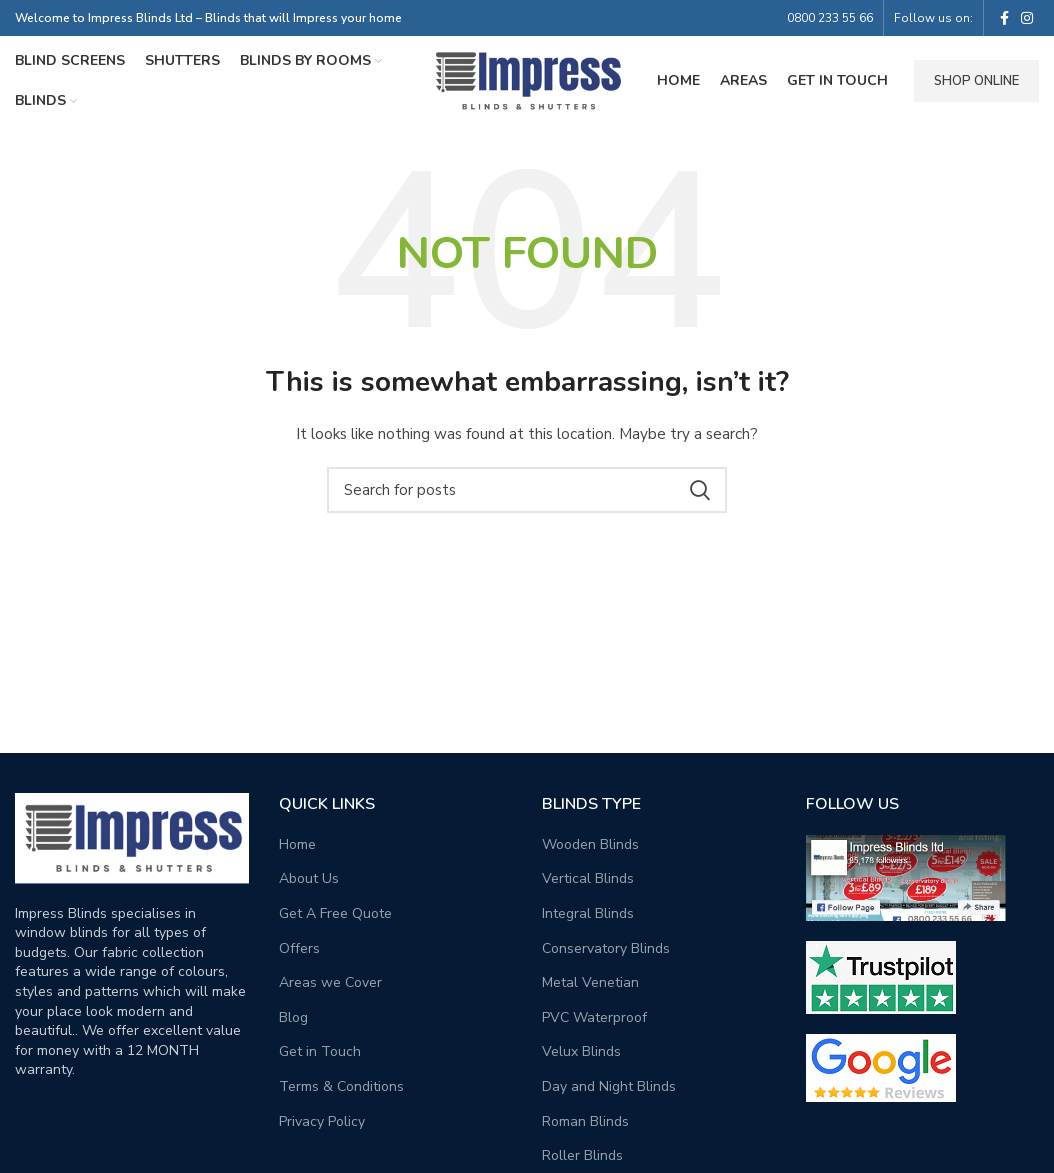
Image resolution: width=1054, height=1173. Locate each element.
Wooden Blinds (590, 844)
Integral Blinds (588, 913)
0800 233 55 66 (830, 18)
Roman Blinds (585, 1121)
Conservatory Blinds (606, 948)
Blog (293, 1017)
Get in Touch (320, 1051)
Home (297, 844)
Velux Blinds (581, 1051)
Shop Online (976, 81)
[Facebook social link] (1004, 18)
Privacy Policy (322, 1121)
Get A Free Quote (335, 913)
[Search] (527, 490)
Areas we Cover (330, 982)
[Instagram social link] (1027, 18)
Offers (299, 948)
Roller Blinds (582, 1155)
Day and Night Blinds (609, 1086)
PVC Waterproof (594, 1017)
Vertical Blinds (588, 878)
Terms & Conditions (341, 1086)
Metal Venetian (590, 982)
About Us (309, 878)
